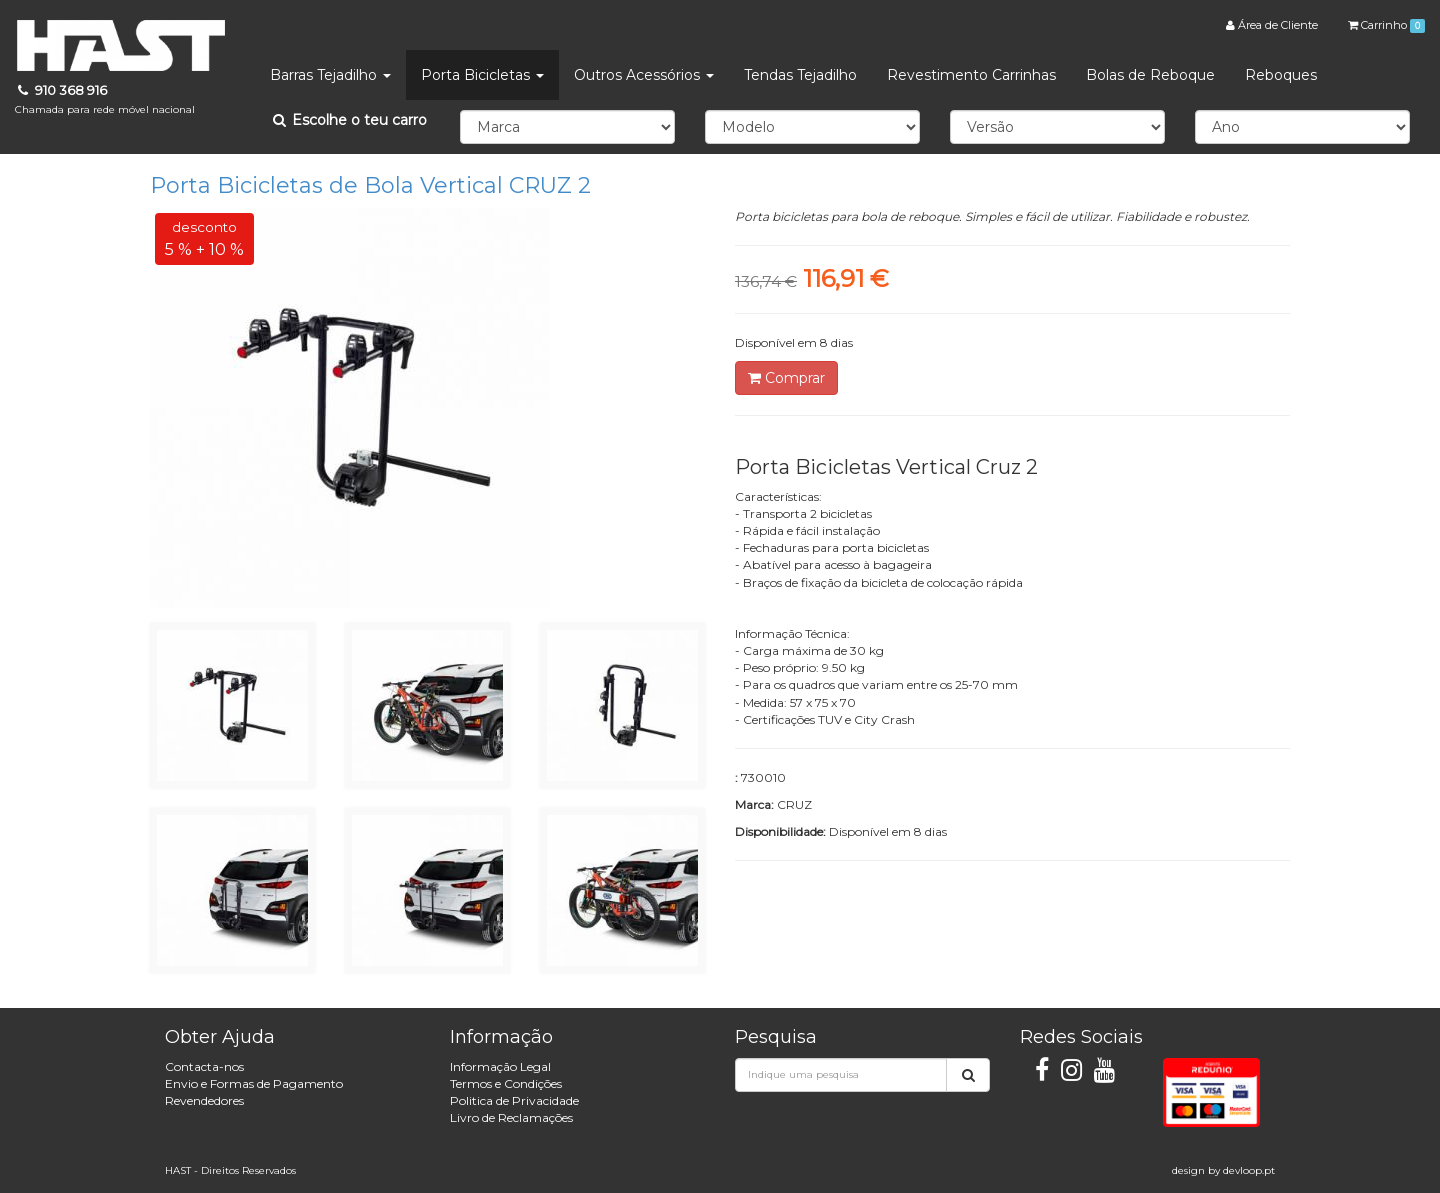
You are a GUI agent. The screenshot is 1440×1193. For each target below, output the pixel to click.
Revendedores (204, 1100)
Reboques (1281, 75)
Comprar (786, 378)
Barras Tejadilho (330, 75)
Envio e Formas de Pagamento (254, 1083)
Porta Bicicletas (482, 75)
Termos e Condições (506, 1083)
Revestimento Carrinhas (971, 75)
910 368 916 (105, 99)
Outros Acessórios (644, 75)
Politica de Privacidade (514, 1100)
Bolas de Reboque (1150, 75)
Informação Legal (500, 1066)
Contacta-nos (204, 1066)
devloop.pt (1249, 1170)
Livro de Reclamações (511, 1117)
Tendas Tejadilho (800, 75)
